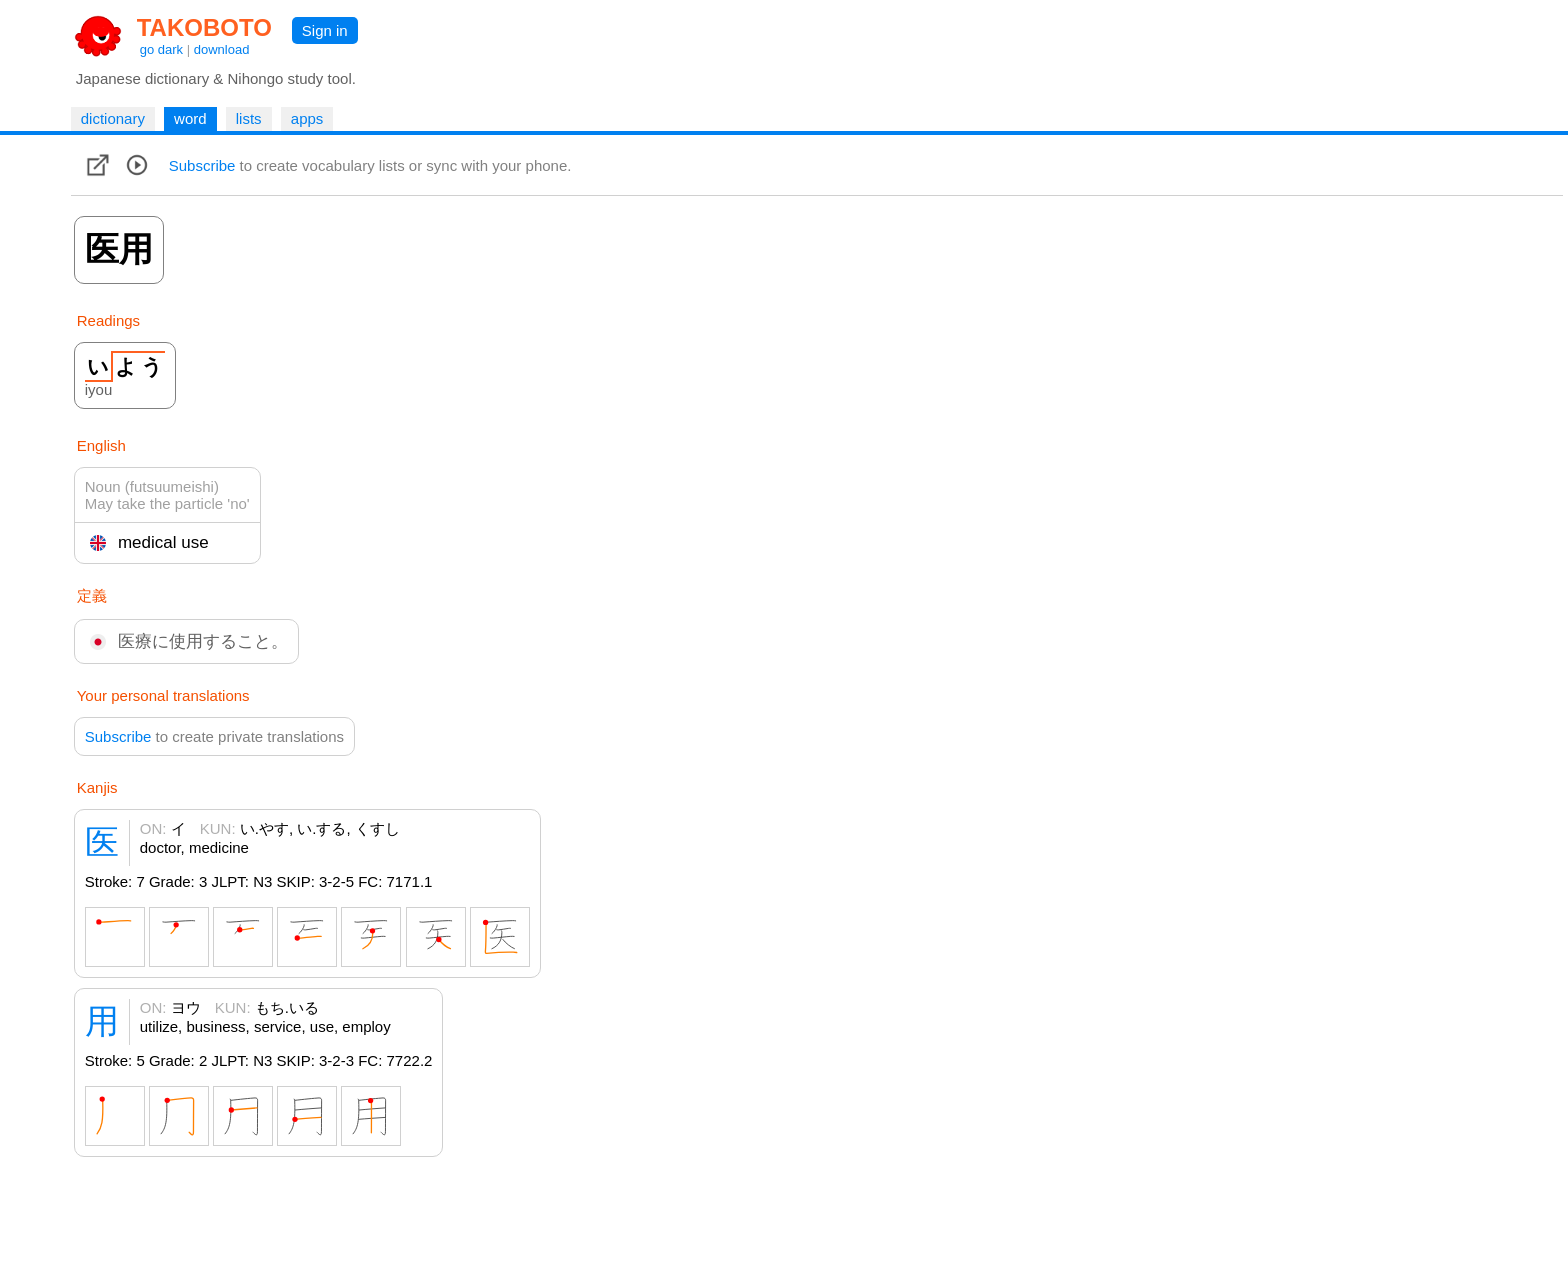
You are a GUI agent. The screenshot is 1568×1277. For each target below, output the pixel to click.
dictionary (113, 118)
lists (249, 118)
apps (307, 118)
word (190, 118)
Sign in (325, 30)
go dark (161, 49)
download (222, 49)
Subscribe (202, 165)
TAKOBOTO (204, 27)
